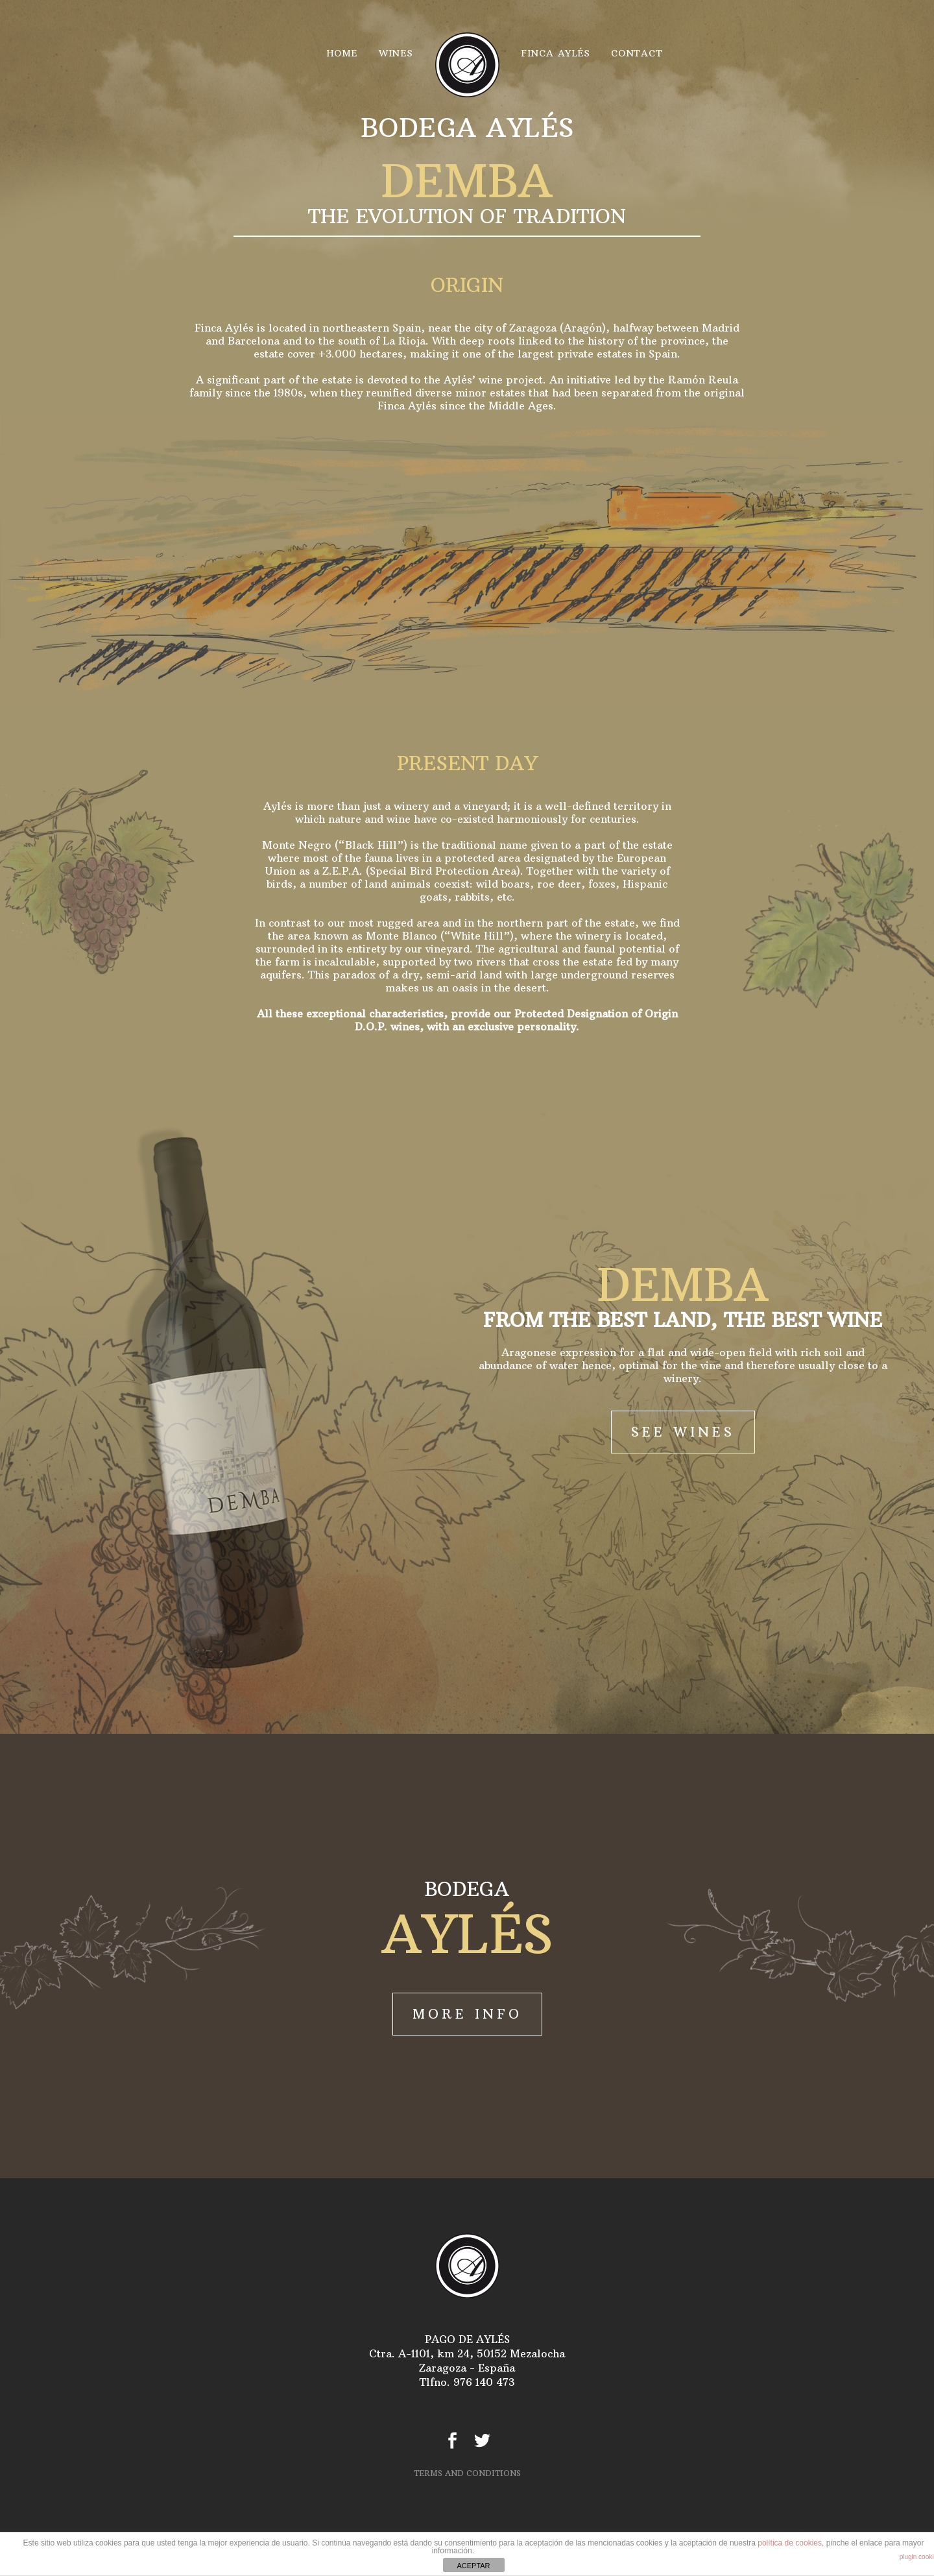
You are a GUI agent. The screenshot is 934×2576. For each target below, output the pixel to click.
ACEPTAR (473, 2566)
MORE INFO (467, 2014)
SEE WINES (683, 1432)
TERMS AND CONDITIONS (467, 2473)
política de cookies (790, 2542)
